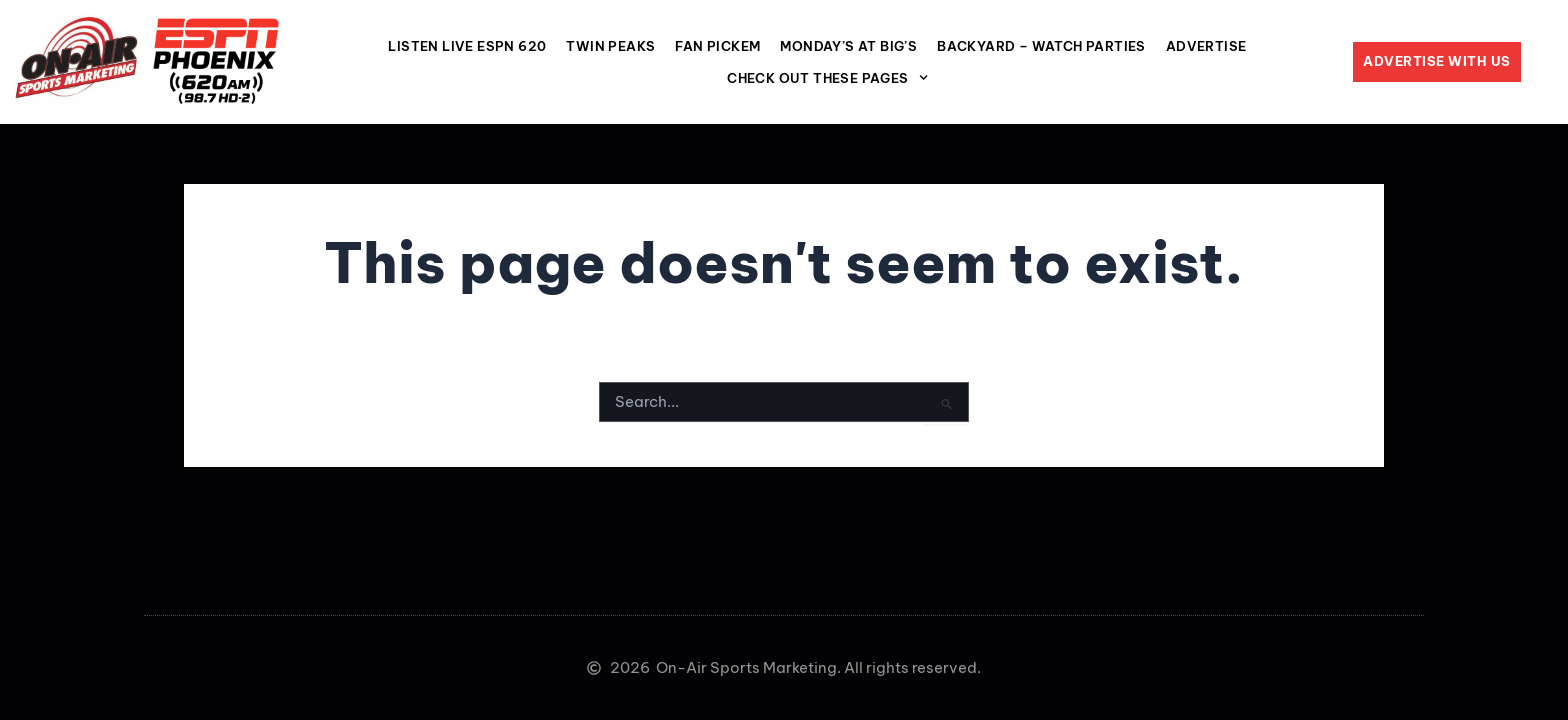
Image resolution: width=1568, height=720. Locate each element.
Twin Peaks (610, 46)
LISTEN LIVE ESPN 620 (467, 46)
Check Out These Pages (827, 77)
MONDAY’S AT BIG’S (848, 46)
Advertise (1206, 46)
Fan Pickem (717, 46)
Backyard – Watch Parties (1041, 46)
